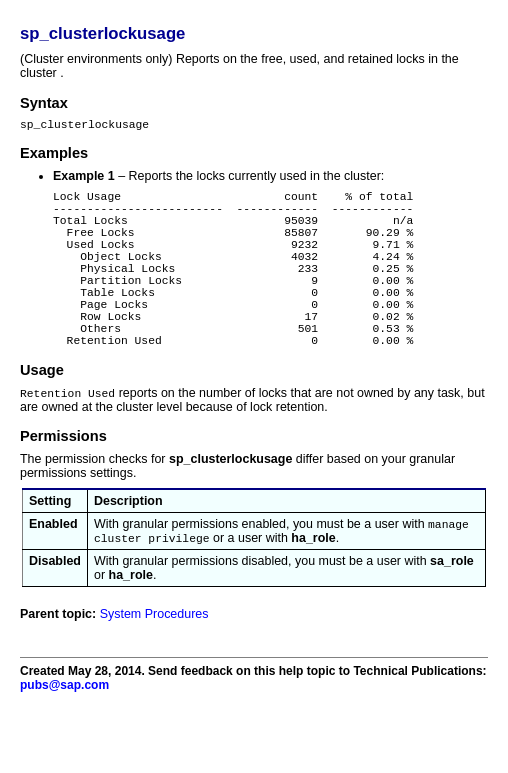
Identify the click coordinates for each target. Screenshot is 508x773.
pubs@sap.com (64, 730)
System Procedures (154, 659)
